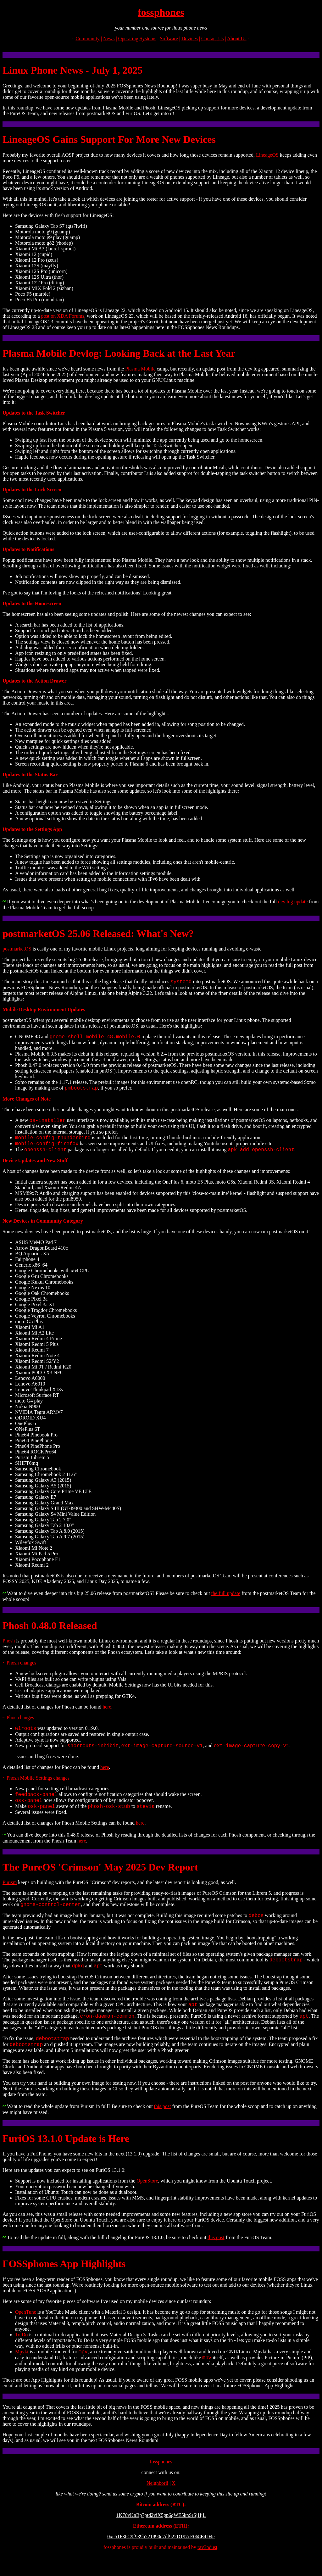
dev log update (293, 901)
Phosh (9, 1647)
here (107, 1713)
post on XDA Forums (62, 316)
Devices (189, 38)
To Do (21, 2353)
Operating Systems (137, 38)
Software (169, 38)
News (108, 38)
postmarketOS (17, 948)
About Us (237, 38)
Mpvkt (22, 2371)
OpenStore (147, 2199)
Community (87, 38)
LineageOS (267, 155)
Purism (10, 1893)
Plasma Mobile (140, 368)
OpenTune (25, 2330)
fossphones (161, 12)
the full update (225, 1600)
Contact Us (212, 38)
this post (162, 2125)
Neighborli (157, 2503)
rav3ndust (207, 2568)
